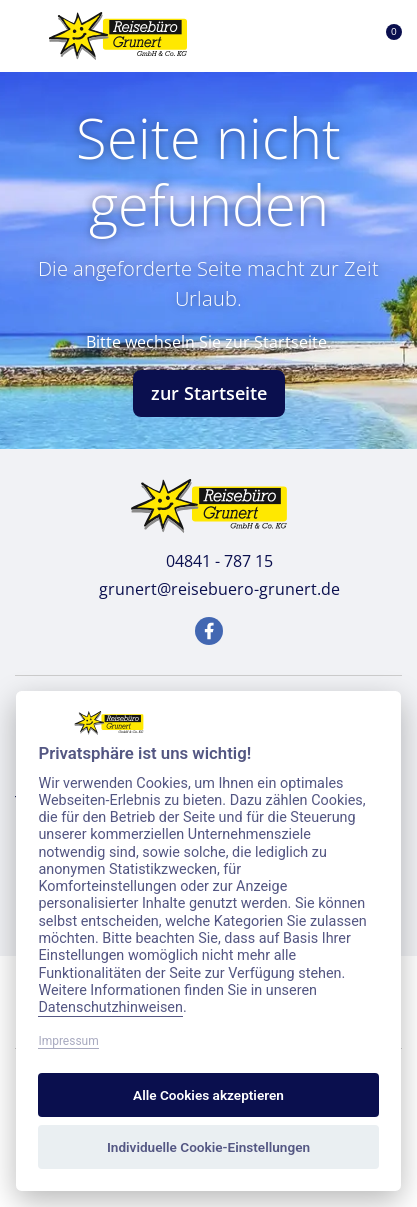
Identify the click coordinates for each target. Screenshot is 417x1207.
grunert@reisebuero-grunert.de (208, 589)
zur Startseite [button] (209, 393)
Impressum (68, 1041)
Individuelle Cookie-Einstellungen (208, 1147)
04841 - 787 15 (208, 561)
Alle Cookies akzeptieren (208, 1095)
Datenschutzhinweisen (110, 1007)
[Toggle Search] (291, 36)
